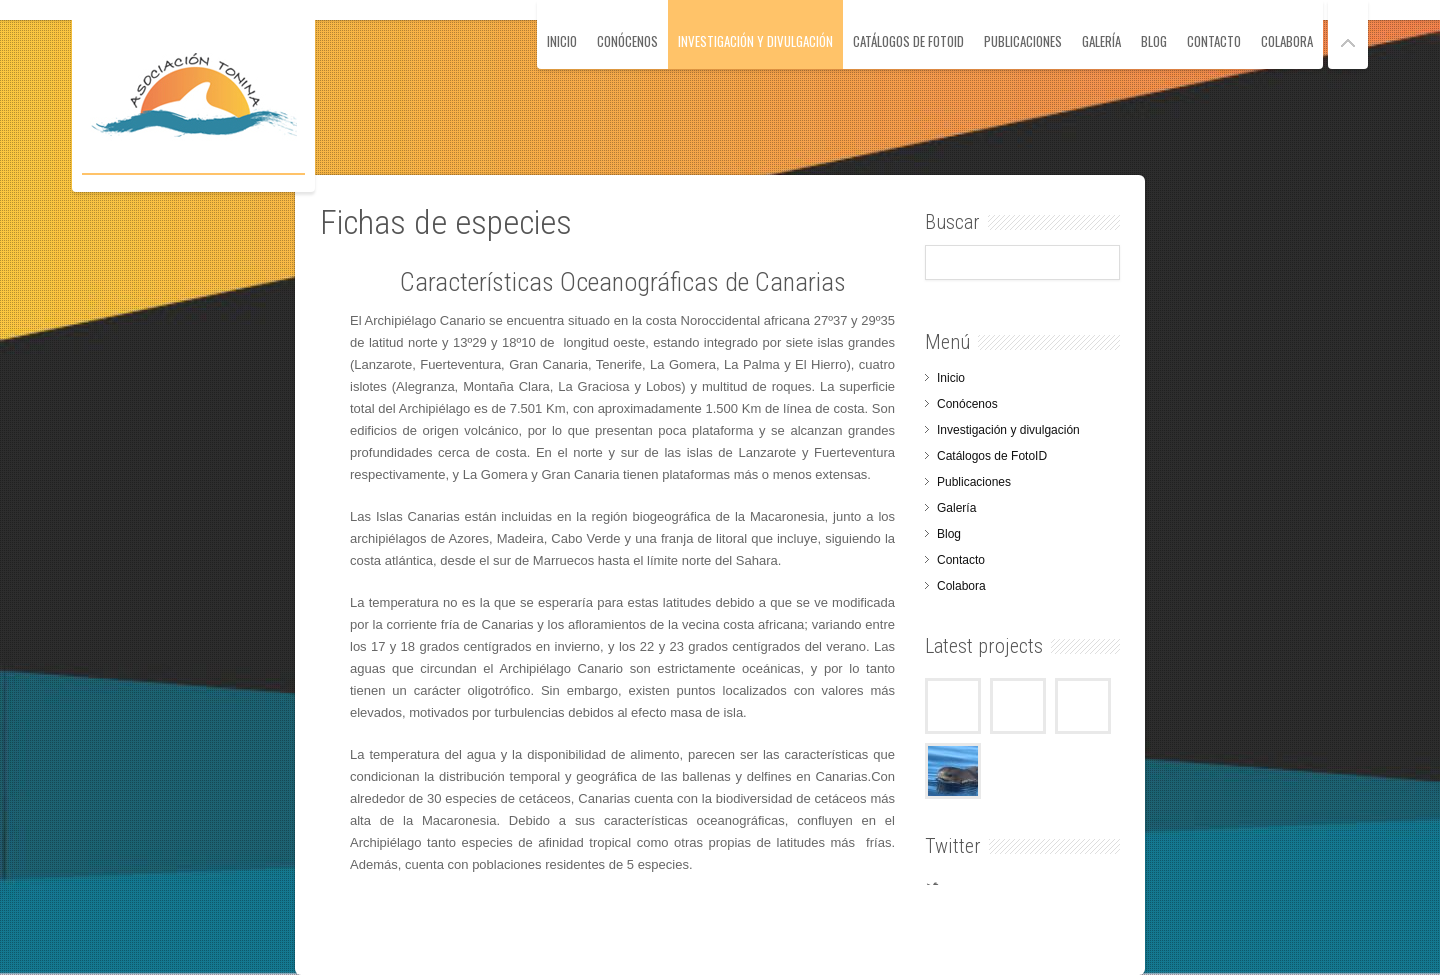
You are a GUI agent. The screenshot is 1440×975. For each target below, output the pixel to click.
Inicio (562, 41)
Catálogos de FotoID (908, 41)
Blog (1154, 41)
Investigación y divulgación (755, 41)
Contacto (1214, 41)
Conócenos (627, 41)
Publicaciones (1023, 41)
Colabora (1287, 41)
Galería (1101, 41)
